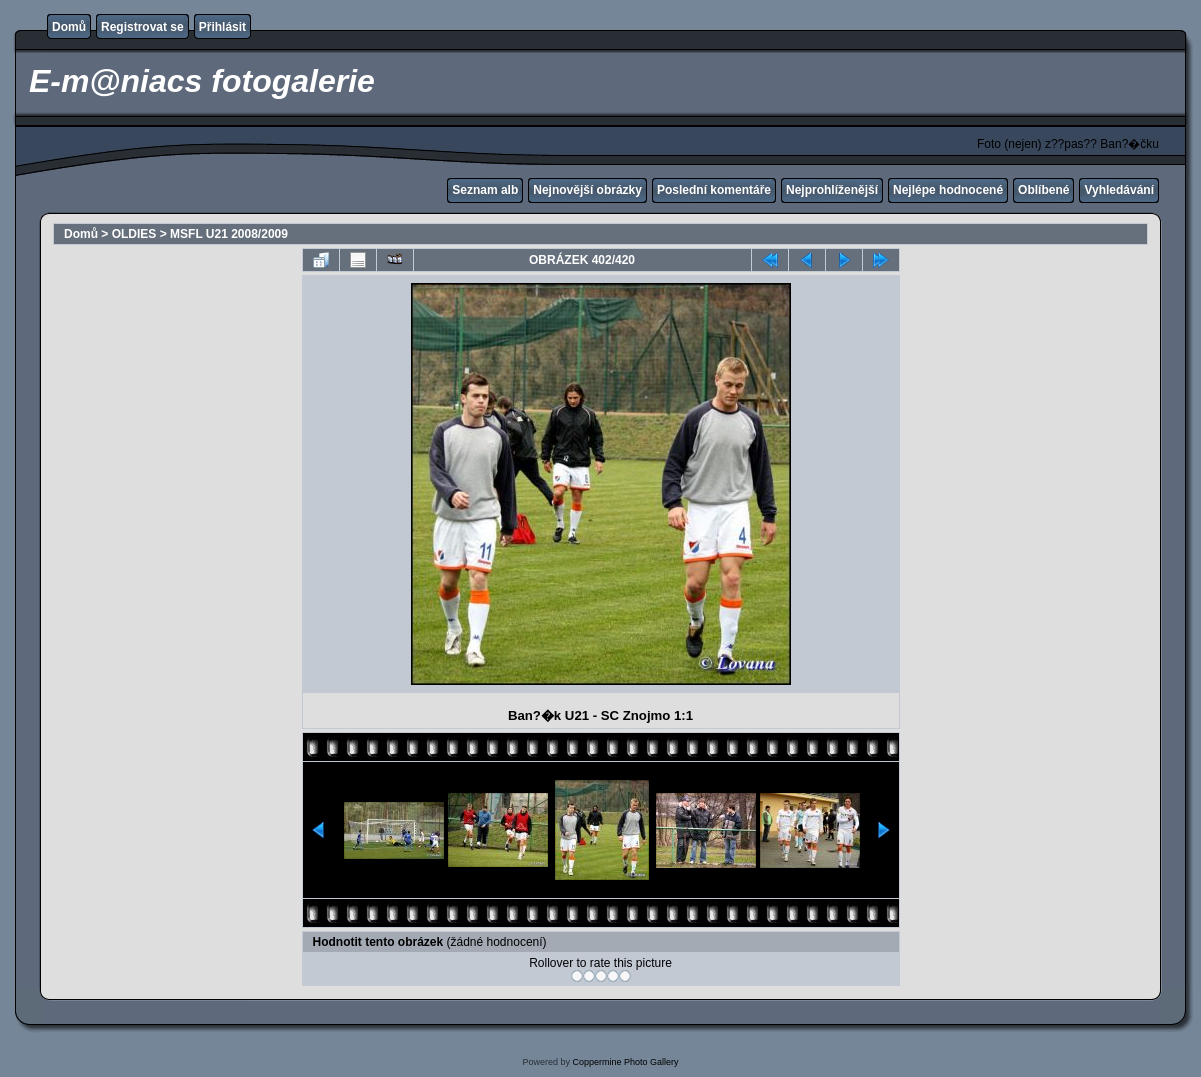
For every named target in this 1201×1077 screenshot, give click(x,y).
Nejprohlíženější (832, 190)
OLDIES (134, 234)
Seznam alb (485, 190)
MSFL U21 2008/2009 (229, 234)
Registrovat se (142, 27)
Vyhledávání (1119, 190)
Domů (69, 27)
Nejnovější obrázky (587, 190)
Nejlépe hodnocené (948, 190)
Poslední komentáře (714, 190)
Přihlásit (222, 27)
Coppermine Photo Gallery (625, 1062)
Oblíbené (1043, 190)
